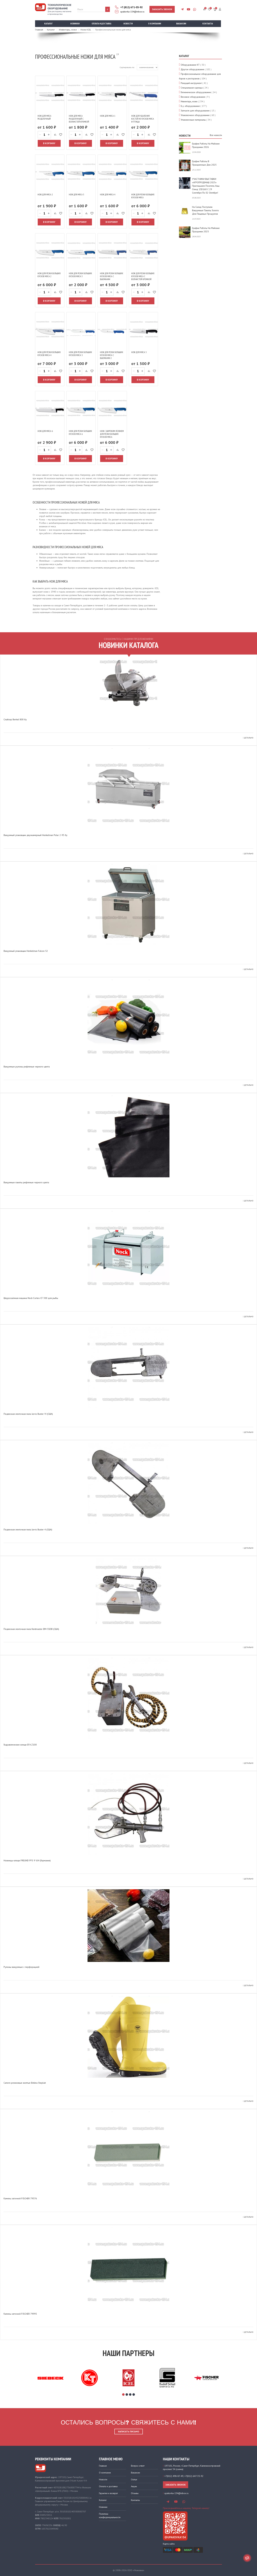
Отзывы (134, 2493)
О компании (154, 23)
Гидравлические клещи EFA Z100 (20, 1744)
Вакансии (181, 23)
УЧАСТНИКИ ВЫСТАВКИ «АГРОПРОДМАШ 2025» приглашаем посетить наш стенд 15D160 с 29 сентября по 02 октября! (205, 185)
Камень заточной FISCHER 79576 (20, 2198)
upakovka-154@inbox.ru (132, 11)
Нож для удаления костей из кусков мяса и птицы (142, 118)
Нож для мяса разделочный (44, 117)
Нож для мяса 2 (45, 194)
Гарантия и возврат (108, 2493)
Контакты (207, 23)
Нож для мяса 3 (76, 194)
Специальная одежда (192, 87)
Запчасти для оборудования (195, 110)
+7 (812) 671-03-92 (131, 7)
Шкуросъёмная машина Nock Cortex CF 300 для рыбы (31, 1298)
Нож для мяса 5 (139, 352)
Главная (103, 2465)
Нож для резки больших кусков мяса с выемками (111, 276)
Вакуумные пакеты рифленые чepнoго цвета (26, 1182)
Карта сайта (169, 2543)
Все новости (216, 135)
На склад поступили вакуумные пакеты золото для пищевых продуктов (205, 210)
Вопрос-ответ (138, 2465)
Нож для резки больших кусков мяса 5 (80, 354)
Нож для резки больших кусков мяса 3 (80, 275)
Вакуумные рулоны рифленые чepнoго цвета (27, 1066)
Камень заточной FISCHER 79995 (20, 2313)
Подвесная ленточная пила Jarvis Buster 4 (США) (28, 1529)
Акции (134, 2486)
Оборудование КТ (190, 64)
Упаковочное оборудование (195, 115)
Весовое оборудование (193, 96)
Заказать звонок (162, 9)
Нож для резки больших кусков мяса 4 (49, 354)
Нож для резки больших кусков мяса (142, 196)
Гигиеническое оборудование (196, 92)
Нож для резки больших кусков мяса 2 (49, 275)
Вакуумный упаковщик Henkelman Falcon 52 (26, 950)
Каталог (48, 23)
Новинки (74, 23)
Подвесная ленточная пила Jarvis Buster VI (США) (28, 1413)
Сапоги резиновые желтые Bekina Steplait (25, 2082)
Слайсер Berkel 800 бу (15, 719)
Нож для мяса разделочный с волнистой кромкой (79, 118)
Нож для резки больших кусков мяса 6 (80, 432)
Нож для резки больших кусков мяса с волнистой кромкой (142, 276)
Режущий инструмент (191, 83)
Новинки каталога (128, 645)
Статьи (134, 2479)
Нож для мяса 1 (107, 115)
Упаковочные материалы (193, 119)
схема (180, 2469)
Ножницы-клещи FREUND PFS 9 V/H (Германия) (27, 1860)
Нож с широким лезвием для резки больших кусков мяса (112, 434)
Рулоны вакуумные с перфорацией (21, 1966)
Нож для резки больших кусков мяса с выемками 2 (111, 355)
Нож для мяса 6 (45, 431)
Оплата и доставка (101, 23)
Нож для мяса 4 (107, 194)
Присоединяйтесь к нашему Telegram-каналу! (186, 2508)
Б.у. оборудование (190, 106)
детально (248, 738)
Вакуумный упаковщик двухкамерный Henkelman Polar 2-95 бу (35, 835)
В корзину (49, 143)
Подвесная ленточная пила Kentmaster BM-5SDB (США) (31, 1629)
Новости (128, 23)
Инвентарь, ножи (189, 101)
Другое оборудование (192, 69)
